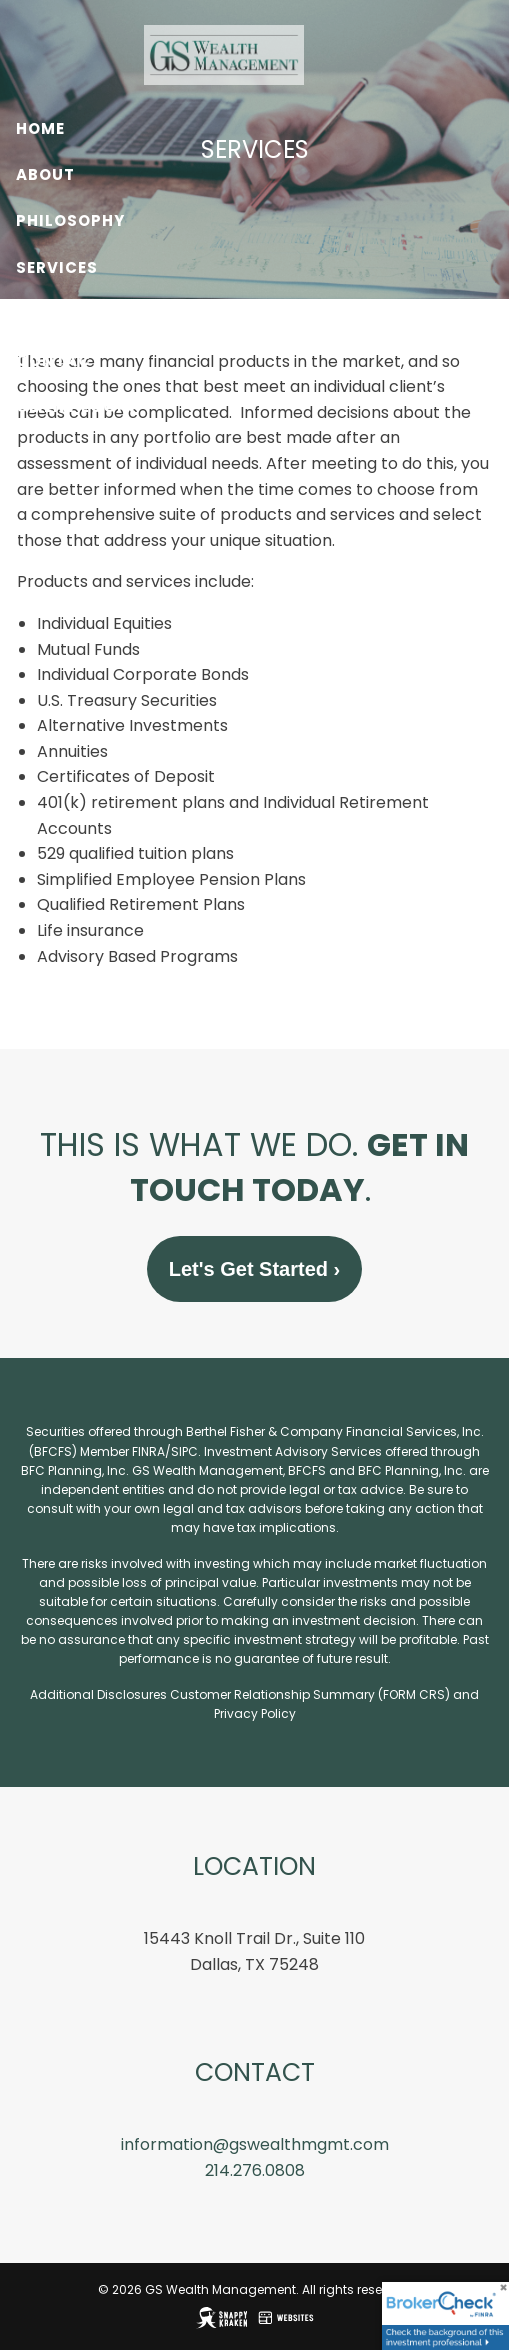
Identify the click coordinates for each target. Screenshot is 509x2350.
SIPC (184, 1452)
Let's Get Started (254, 1270)
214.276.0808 (255, 2171)
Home (40, 128)
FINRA (148, 1452)
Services (57, 267)
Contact (59, 360)
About (45, 174)
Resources (66, 313)
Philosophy (70, 220)
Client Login (76, 406)
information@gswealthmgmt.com (255, 2145)
